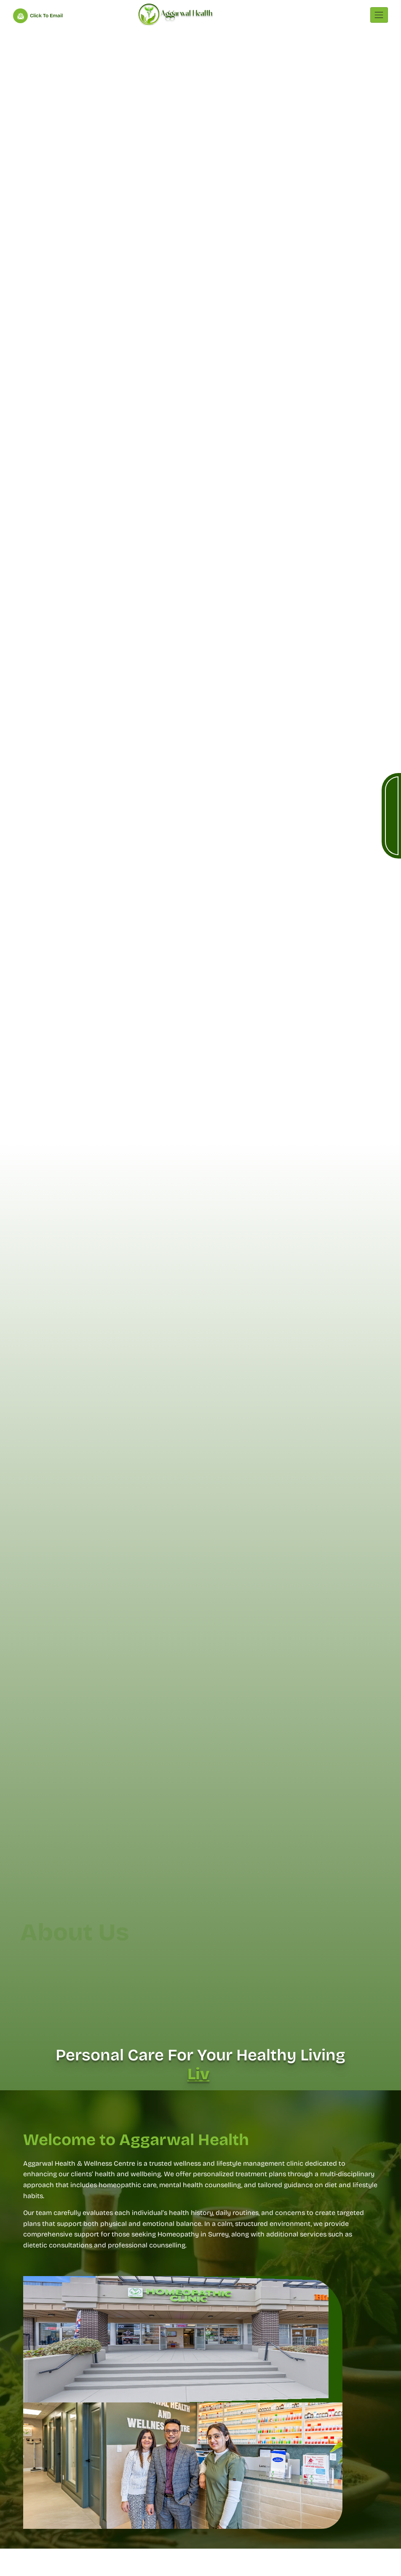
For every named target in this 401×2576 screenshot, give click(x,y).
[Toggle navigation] (379, 15)
